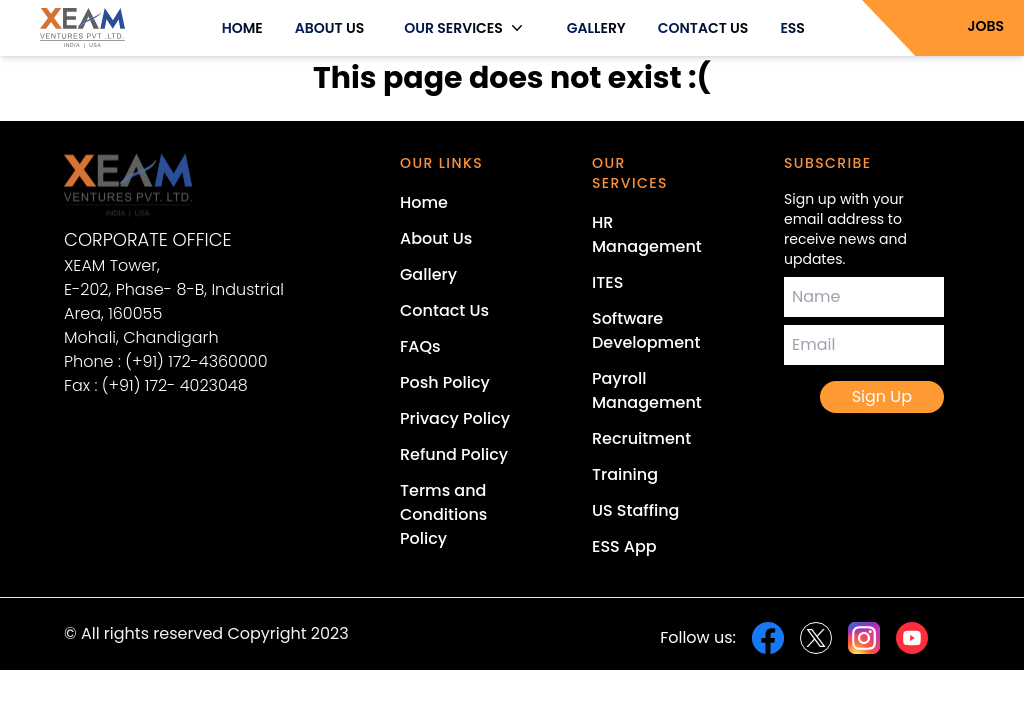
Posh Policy (445, 382)
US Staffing (635, 510)
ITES (607, 282)
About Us (436, 238)
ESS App (624, 546)
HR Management (647, 234)
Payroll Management (647, 390)
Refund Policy (454, 454)
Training (625, 474)
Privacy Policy (455, 418)
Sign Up (882, 396)
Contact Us (444, 310)
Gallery (428, 274)
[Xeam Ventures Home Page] (192, 185)
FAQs (420, 346)
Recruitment (641, 438)
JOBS (986, 26)
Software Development (646, 330)
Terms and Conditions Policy (443, 514)
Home (424, 202)
